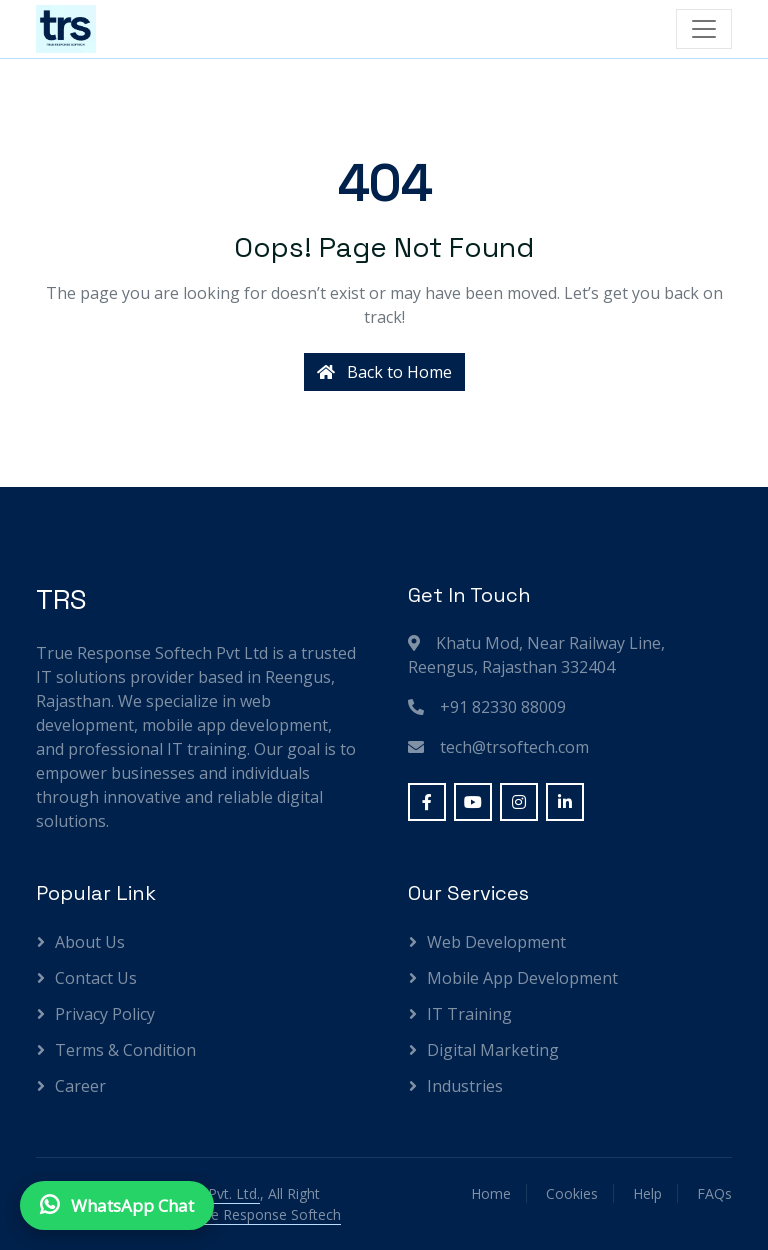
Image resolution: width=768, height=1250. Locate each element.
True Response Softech (265, 1214)
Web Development (496, 942)
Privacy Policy (105, 1014)
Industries (465, 1086)
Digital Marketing (493, 1050)
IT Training (469, 1014)
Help (647, 1193)
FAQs (714, 1193)
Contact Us (96, 978)
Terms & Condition (125, 1050)
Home (491, 1193)
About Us (90, 942)
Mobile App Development (522, 978)
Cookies (572, 1193)
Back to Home (384, 372)
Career (80, 1086)
